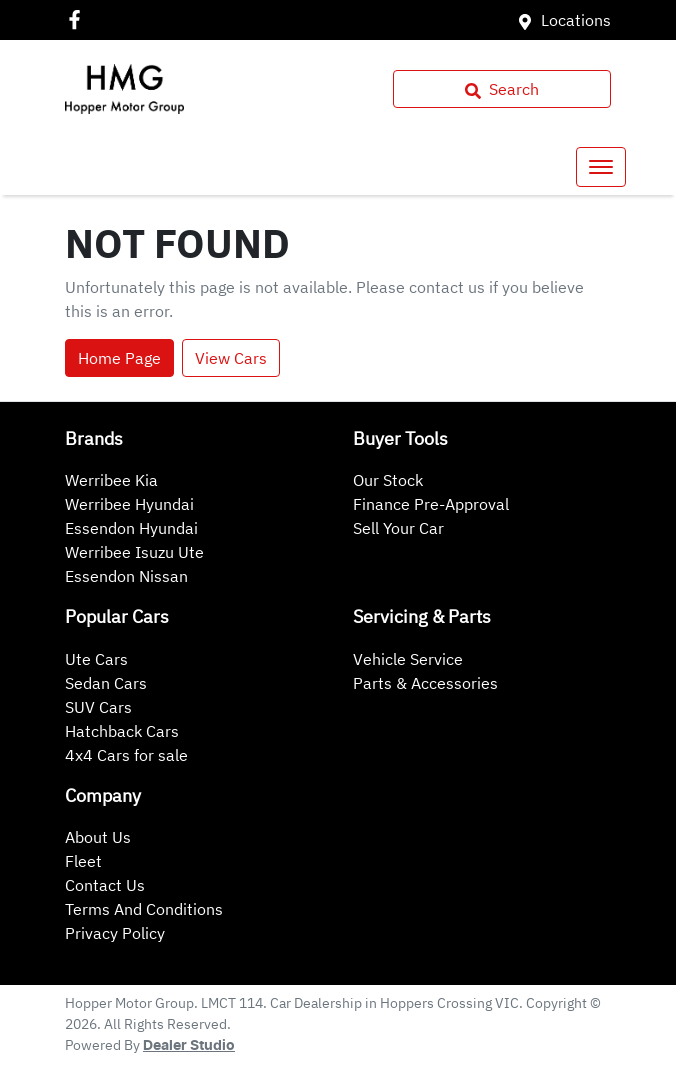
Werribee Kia (111, 480)
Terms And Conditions (144, 909)
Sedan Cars (106, 683)
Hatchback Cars (122, 731)
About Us (98, 837)
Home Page (119, 358)
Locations (576, 20)
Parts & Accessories (425, 683)
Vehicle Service (408, 659)
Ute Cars (96, 659)
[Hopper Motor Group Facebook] (78, 19)
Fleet (83, 861)
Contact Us (105, 885)
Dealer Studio (189, 1046)
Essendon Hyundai (131, 528)
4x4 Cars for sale (126, 755)
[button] (601, 167)
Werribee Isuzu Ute (134, 552)
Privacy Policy (115, 933)
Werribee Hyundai (129, 504)
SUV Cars (98, 707)
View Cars (231, 358)
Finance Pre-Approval (431, 504)
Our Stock (388, 480)
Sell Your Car (398, 528)
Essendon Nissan (126, 576)
